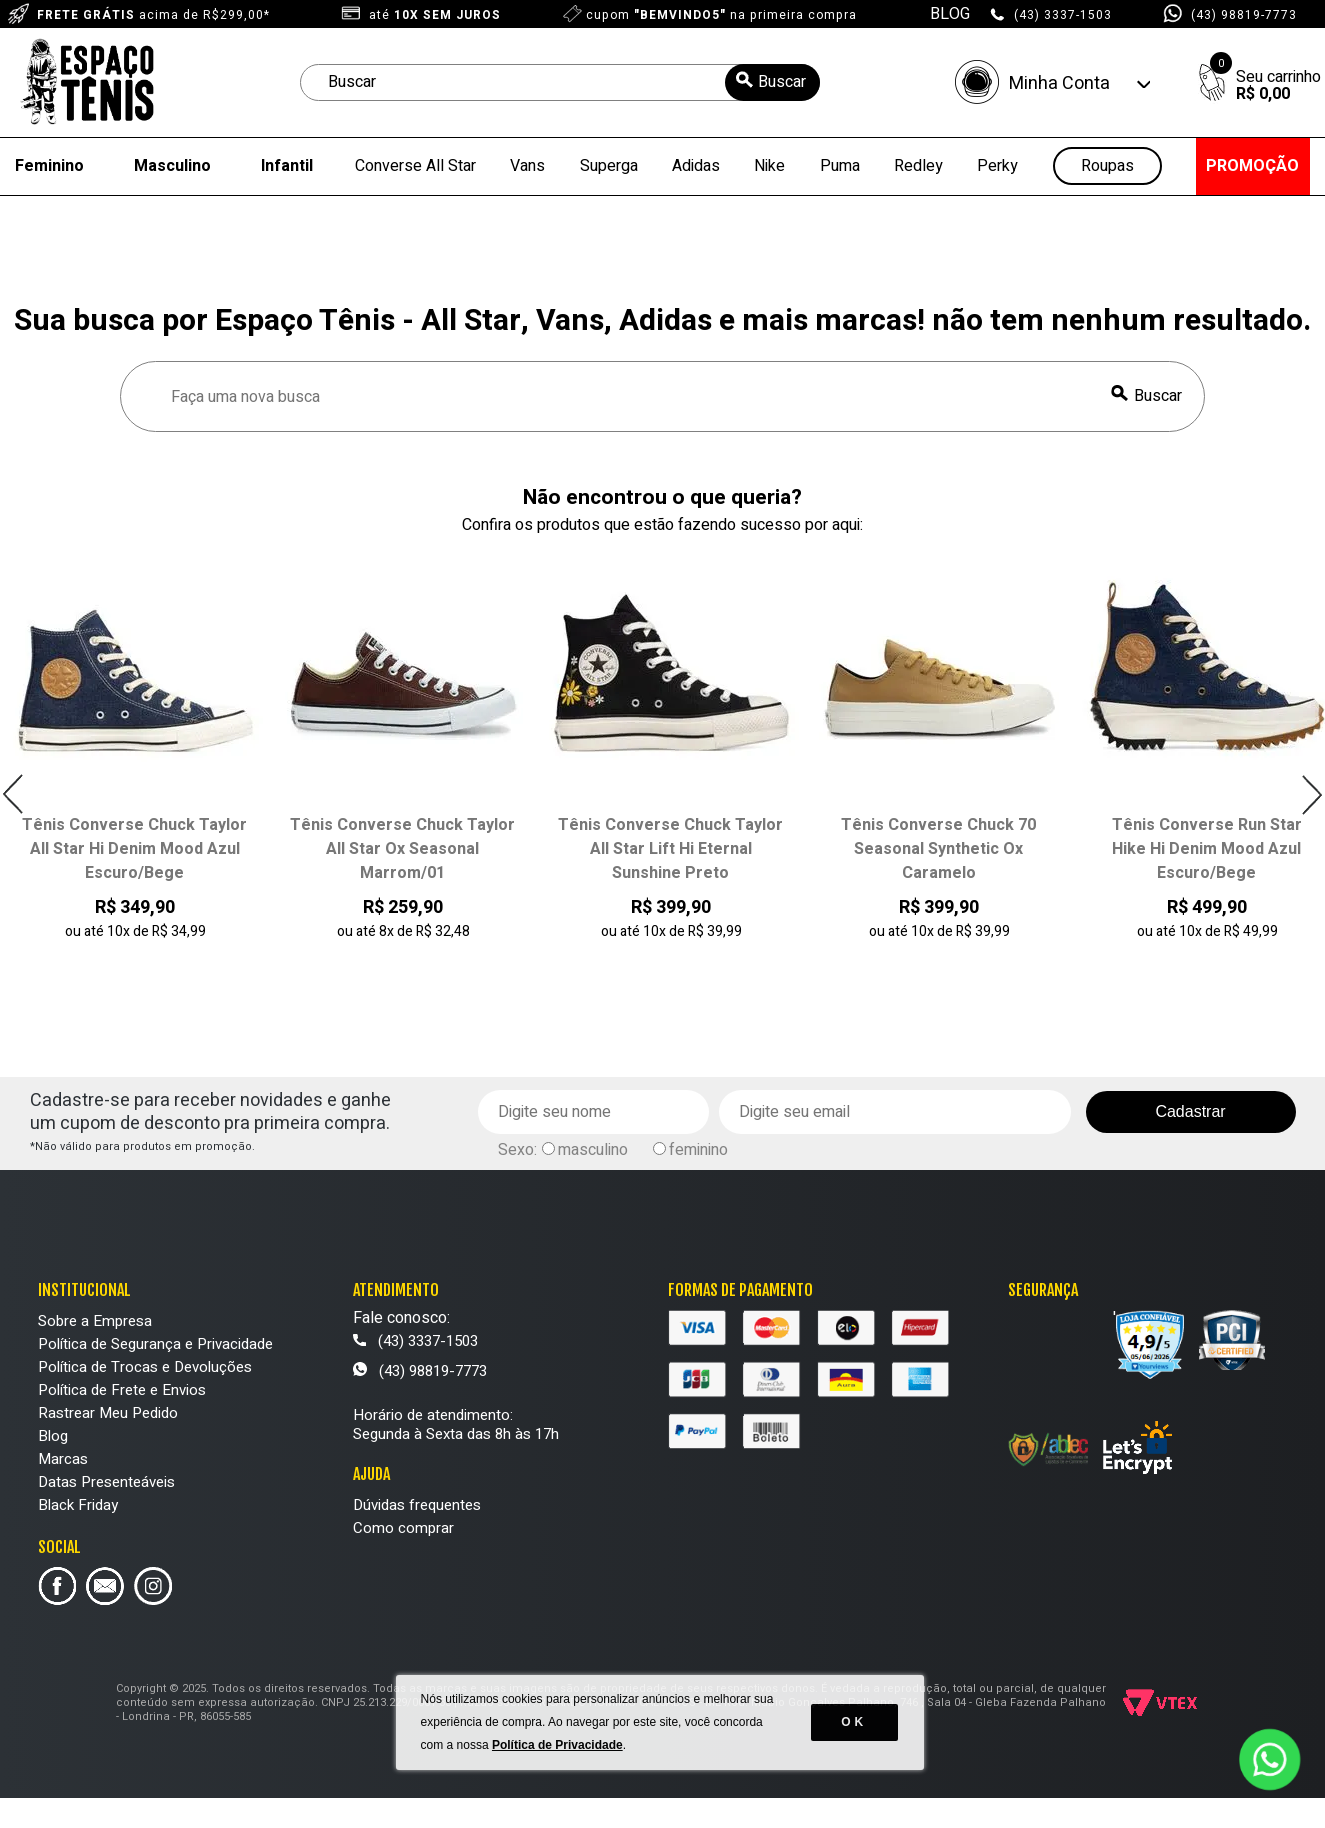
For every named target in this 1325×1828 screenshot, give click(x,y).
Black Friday (78, 1505)
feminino (698, 1150)
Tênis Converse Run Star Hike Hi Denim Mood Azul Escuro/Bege (1207, 849)
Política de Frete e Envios (122, 1390)
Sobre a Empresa (95, 1321)
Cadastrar (1190, 1111)
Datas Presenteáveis (106, 1482)
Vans (527, 166)
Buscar (1158, 396)
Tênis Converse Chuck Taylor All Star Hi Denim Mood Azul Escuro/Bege (134, 849)
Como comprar (403, 1528)
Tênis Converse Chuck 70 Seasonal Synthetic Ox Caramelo (938, 849)
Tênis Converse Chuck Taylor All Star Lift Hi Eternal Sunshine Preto (670, 849)
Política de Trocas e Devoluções (145, 1367)
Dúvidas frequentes (417, 1505)
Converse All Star (415, 166)
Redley (918, 166)
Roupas (1107, 166)
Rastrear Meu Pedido (108, 1413)
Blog (53, 1436)
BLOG (950, 14)
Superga (609, 166)
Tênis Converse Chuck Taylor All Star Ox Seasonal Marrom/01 (402, 849)
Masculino (172, 166)
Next (1311, 794)
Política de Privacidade (559, 1768)
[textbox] (560, 82)
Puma (840, 166)
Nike (769, 166)
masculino (593, 1150)
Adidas (696, 166)
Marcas (63, 1459)
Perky (997, 166)
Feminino (49, 166)
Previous (13, 794)
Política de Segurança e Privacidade (155, 1344)
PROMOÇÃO (1252, 166)
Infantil (287, 166)
